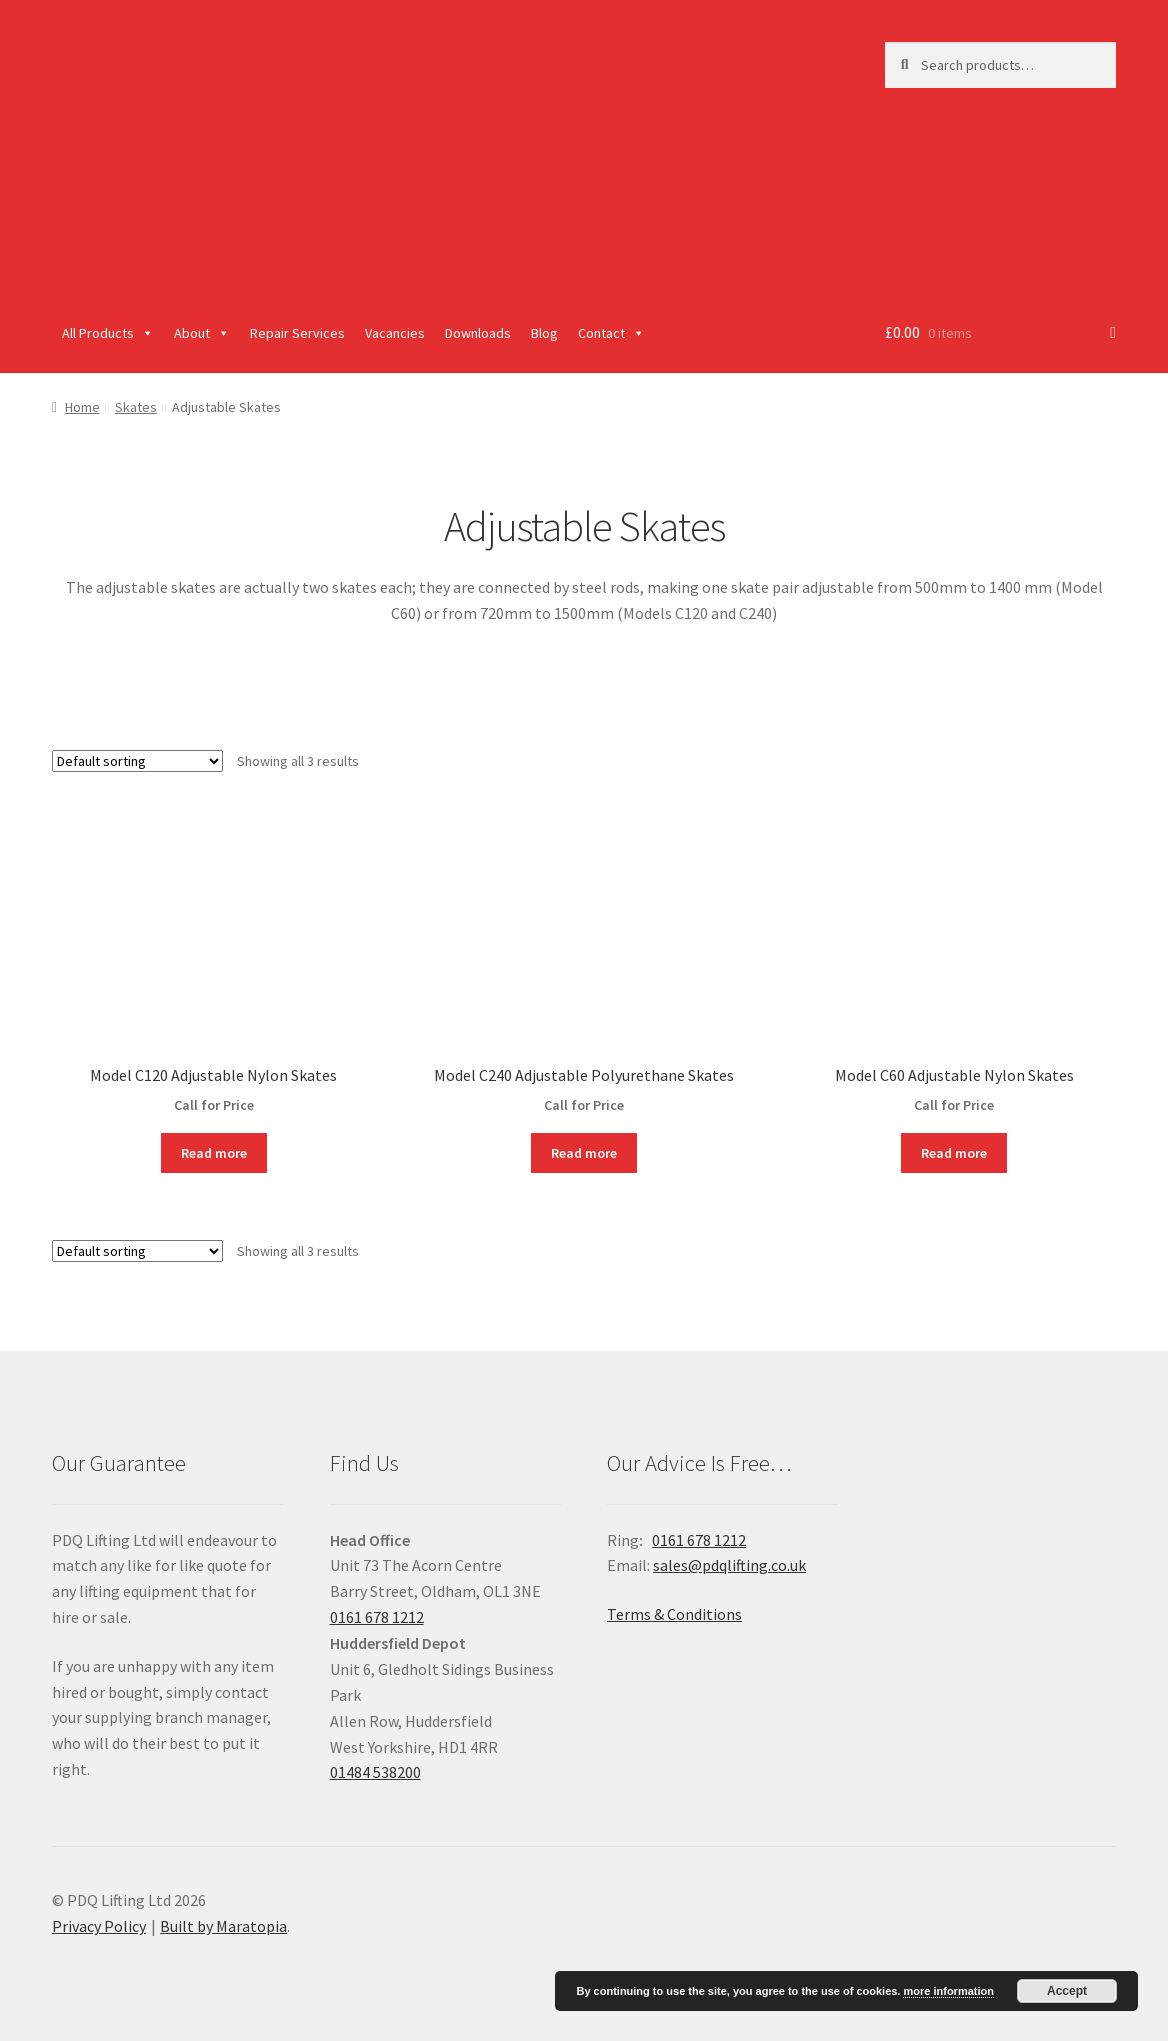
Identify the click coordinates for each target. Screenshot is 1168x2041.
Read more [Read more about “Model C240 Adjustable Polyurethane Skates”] (584, 1153)
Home (82, 407)
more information (948, 1991)
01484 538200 (375, 1772)
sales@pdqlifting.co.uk (729, 1565)
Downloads (478, 333)
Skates (136, 407)
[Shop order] (137, 761)
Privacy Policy (99, 1926)
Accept (1067, 1991)
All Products (108, 333)
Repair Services (297, 333)
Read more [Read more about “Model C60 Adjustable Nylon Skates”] (954, 1153)
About (202, 333)
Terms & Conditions (674, 1614)
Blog (544, 333)
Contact (611, 333)
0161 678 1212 (377, 1617)
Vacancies (395, 333)
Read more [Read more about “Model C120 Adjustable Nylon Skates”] (214, 1153)
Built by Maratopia (223, 1926)
